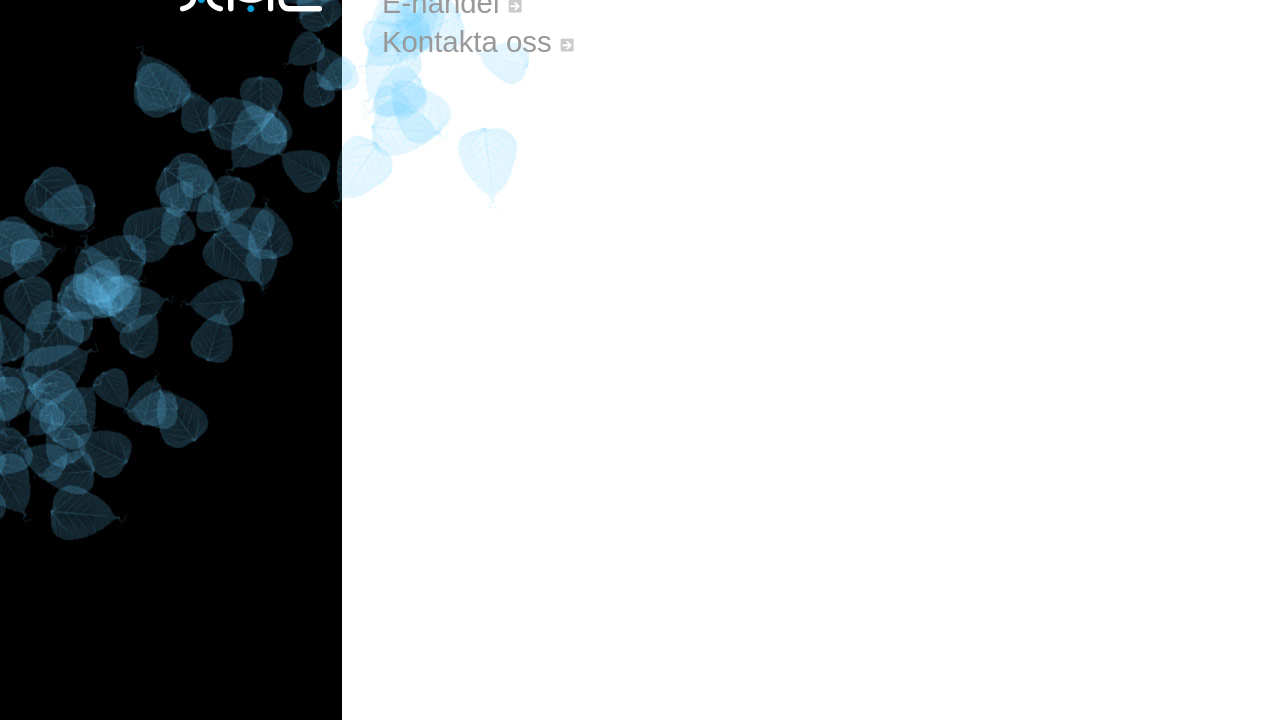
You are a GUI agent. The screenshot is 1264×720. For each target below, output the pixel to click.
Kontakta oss (478, 41)
